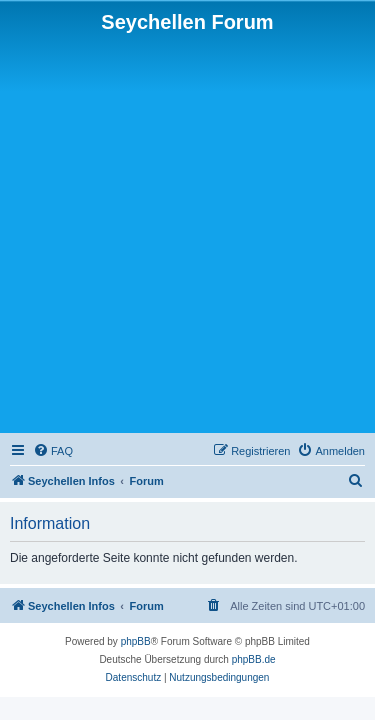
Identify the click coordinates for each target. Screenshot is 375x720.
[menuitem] (53, 451)
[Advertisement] (187, 231)
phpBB (136, 641)
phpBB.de (254, 659)
